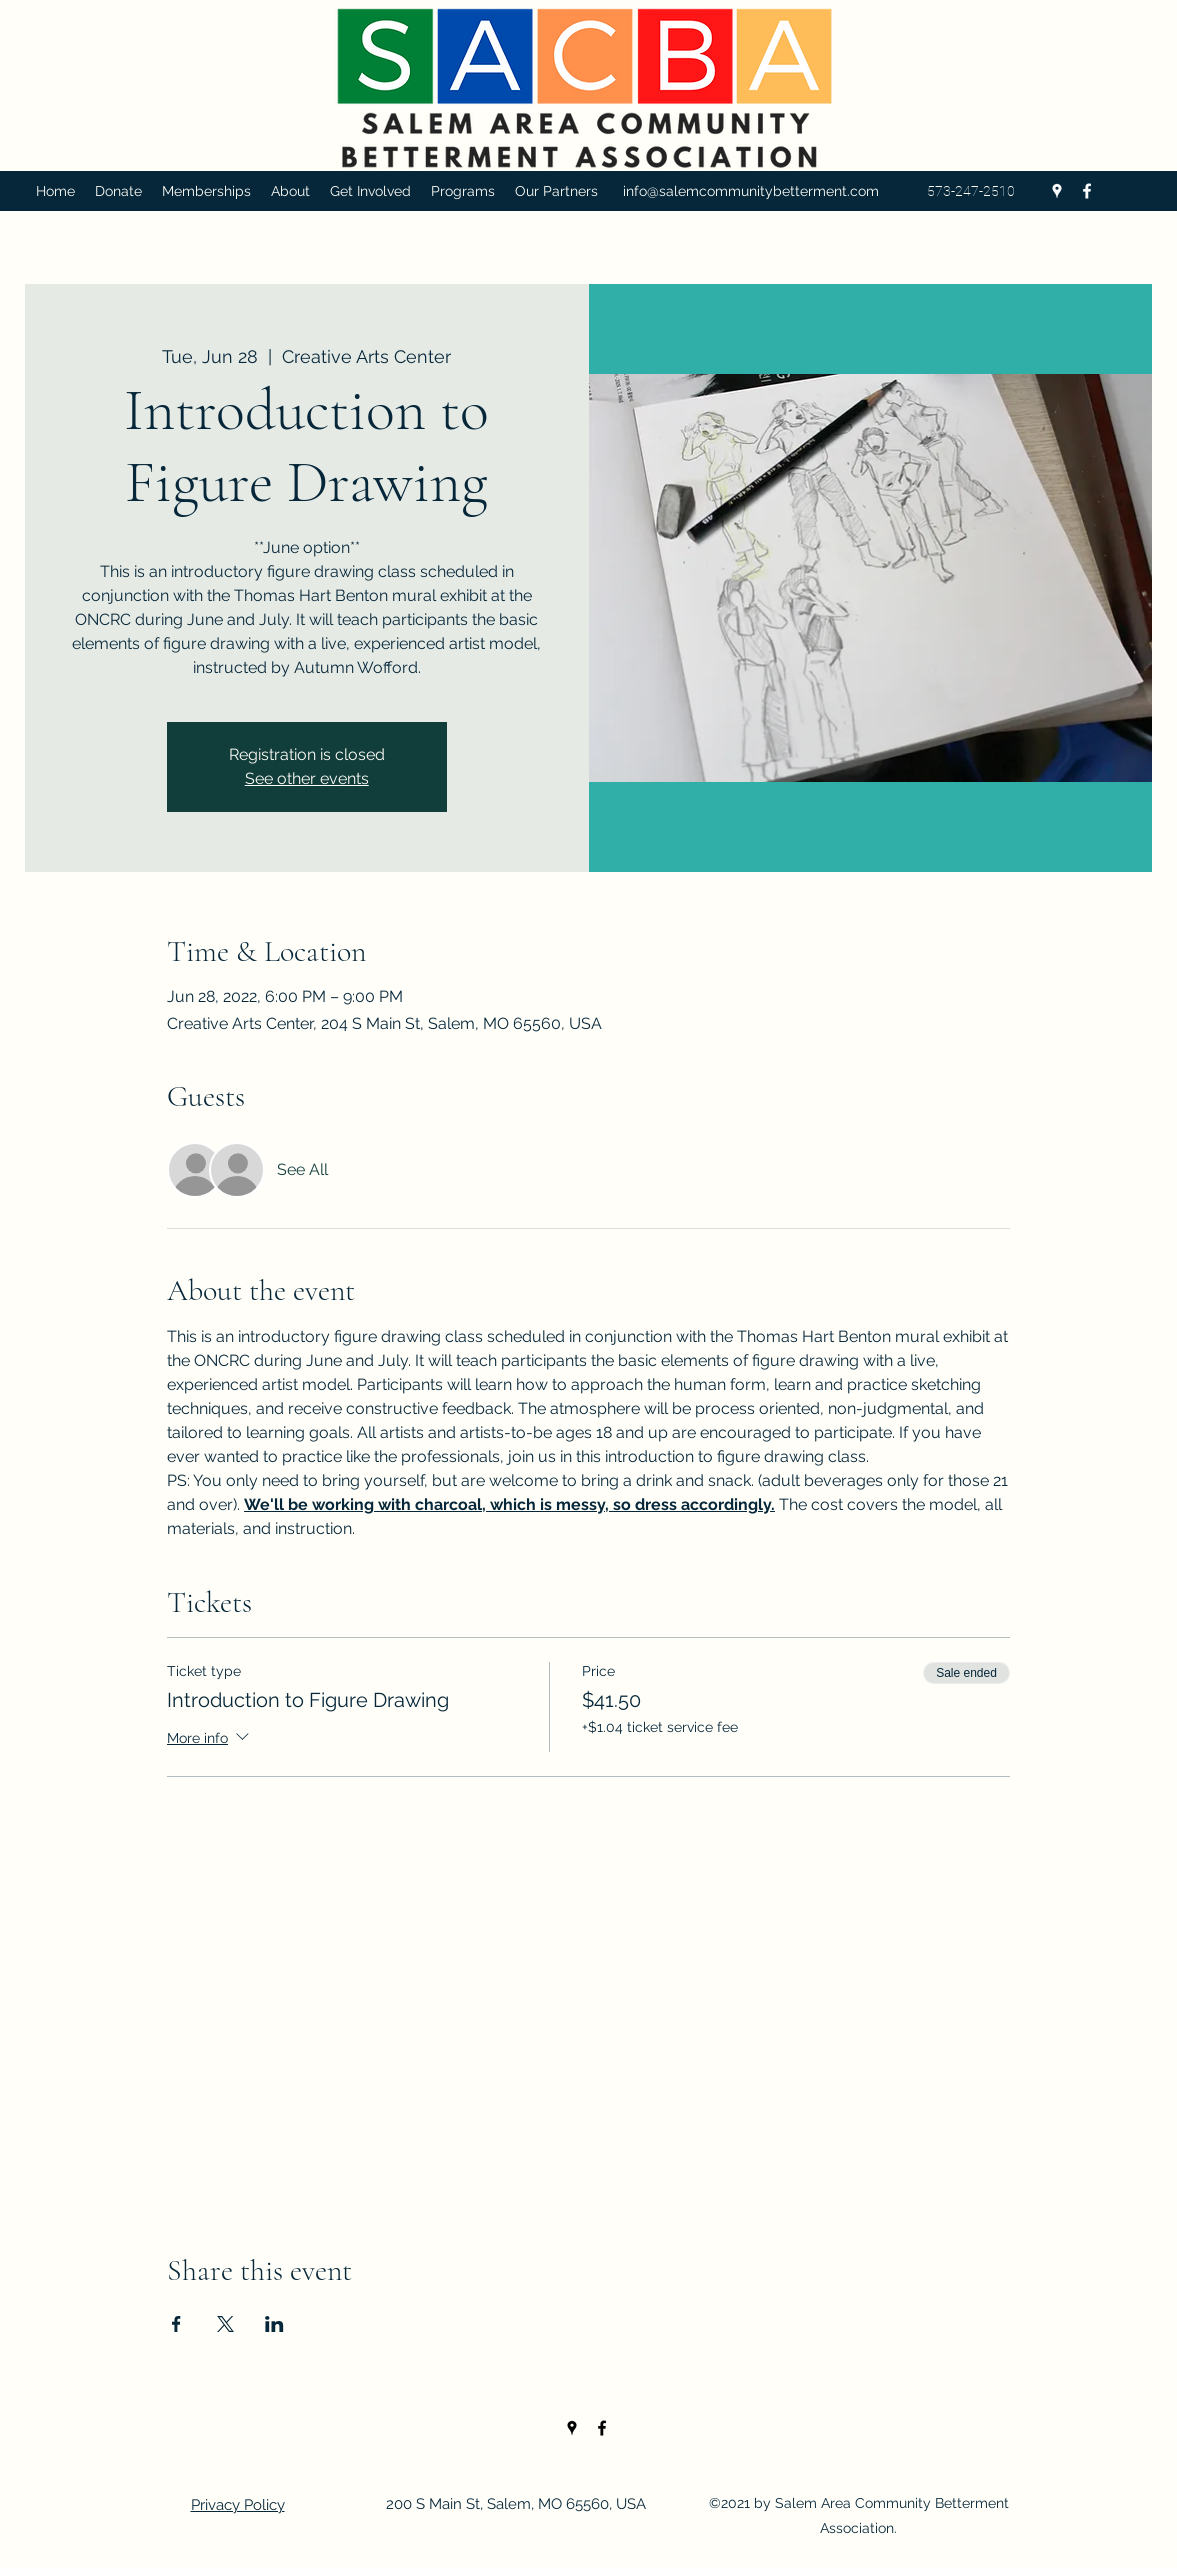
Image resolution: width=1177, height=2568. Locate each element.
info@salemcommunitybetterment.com (751, 191)
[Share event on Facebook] (176, 2324)
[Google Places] (1057, 191)
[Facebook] (1087, 191)
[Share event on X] (225, 2324)
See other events (307, 778)
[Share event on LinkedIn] (274, 2324)
